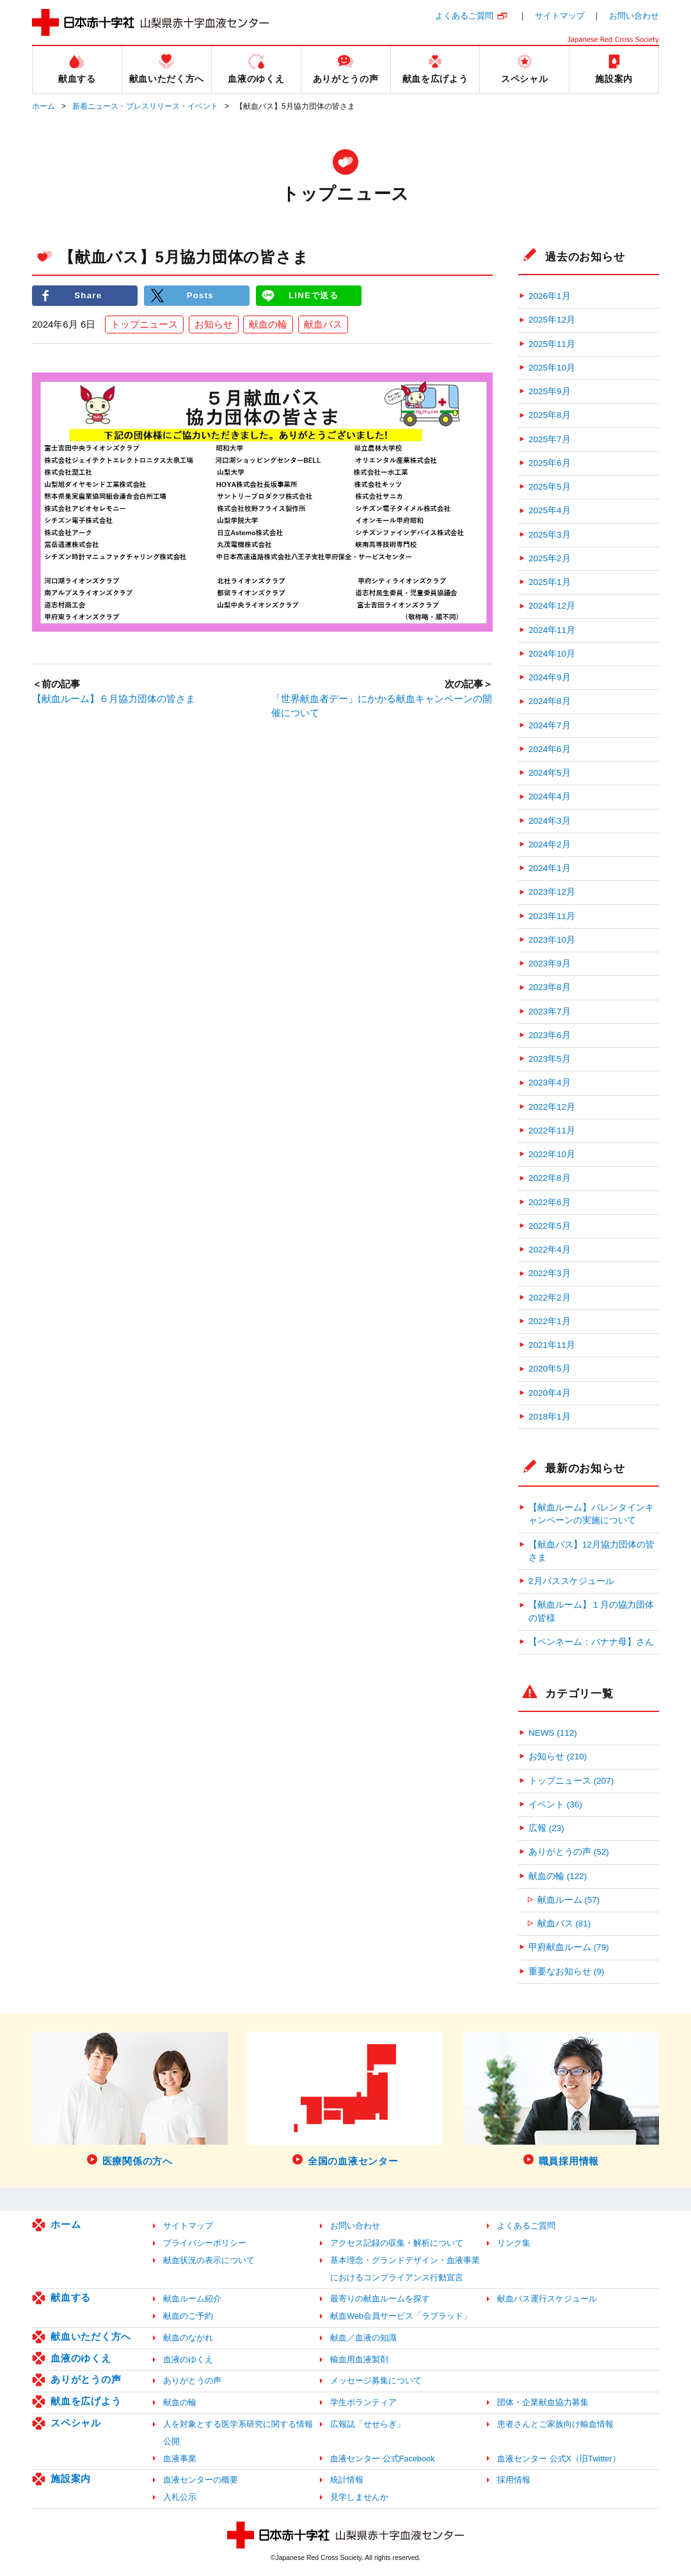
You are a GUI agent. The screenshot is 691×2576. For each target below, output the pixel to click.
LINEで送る (313, 295)
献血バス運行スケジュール (547, 2298)
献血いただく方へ (91, 2336)
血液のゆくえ (81, 2358)
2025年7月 (549, 439)
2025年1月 (549, 582)
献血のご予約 (188, 2316)
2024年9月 (549, 677)
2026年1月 (549, 296)
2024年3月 (549, 821)
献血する (71, 2297)
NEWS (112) (552, 1733)
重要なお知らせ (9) (566, 1971)
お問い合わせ (634, 15)
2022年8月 (549, 1178)
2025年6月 (549, 463)
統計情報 (346, 2479)
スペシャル (76, 2422)
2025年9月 (549, 391)
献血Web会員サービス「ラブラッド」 (401, 2316)
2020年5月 (549, 1368)
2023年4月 (549, 1082)
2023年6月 (549, 1035)
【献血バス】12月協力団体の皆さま (591, 1551)
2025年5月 (549, 487)
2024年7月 (549, 725)
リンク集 (513, 2243)
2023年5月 (549, 1059)
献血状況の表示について (209, 2260)
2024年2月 (549, 844)
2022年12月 (551, 1107)
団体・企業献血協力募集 (543, 2402)
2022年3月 (549, 1273)
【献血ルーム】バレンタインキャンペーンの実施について (591, 1514)
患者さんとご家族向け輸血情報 (555, 2424)
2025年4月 (549, 510)
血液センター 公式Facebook (382, 2458)
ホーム (43, 106)
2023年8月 (549, 987)
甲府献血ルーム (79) (568, 1947)
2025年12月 (551, 319)
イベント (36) (555, 1804)
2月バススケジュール (571, 1581)
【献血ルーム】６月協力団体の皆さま (113, 698)
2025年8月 (549, 415)
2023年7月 (549, 1011)
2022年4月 (549, 1249)
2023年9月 (549, 963)
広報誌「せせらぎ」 (367, 2424)
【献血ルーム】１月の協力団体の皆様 (591, 1611)
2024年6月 (549, 749)
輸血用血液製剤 (359, 2359)
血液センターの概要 (200, 2479)
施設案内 (71, 2478)
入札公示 (179, 2497)
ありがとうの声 (86, 2379)
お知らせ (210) (557, 1756)
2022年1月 (549, 1321)
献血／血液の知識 (363, 2337)
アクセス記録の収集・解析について (396, 2243)
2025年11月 (551, 344)
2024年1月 (549, 868)
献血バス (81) (564, 1923)
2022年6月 (549, 1202)
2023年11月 (551, 916)
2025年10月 (551, 367)
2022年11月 (551, 1130)
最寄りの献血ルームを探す (380, 2298)
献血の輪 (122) (557, 1876)
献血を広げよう (86, 2401)
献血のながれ (188, 2337)
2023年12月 (551, 892)
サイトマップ (560, 15)
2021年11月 (551, 1345)
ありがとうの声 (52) (568, 1852)
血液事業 (179, 2458)
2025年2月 (549, 558)
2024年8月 (549, 701)
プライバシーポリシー (204, 2243)
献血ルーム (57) (568, 1900)
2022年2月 (549, 1297)
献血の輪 (268, 324)
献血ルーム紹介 (192, 2298)
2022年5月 (549, 1226)
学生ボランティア (363, 2402)
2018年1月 (549, 1416)
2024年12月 (551, 606)
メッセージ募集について (376, 2380)
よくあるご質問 (464, 15)
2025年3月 (549, 535)
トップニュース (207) (571, 1781)
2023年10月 (551, 940)
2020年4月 (549, 1393)
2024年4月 (549, 796)
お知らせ (214, 324)
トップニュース (144, 324)
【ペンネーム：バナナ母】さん (591, 1642)
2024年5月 (549, 773)
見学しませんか (359, 2497)
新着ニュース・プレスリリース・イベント (145, 106)
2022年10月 (551, 1154)
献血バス (323, 324)
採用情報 (513, 2479)
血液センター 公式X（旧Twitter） (559, 2458)
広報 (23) (546, 1828)
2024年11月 (551, 630)
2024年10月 (551, 654)
